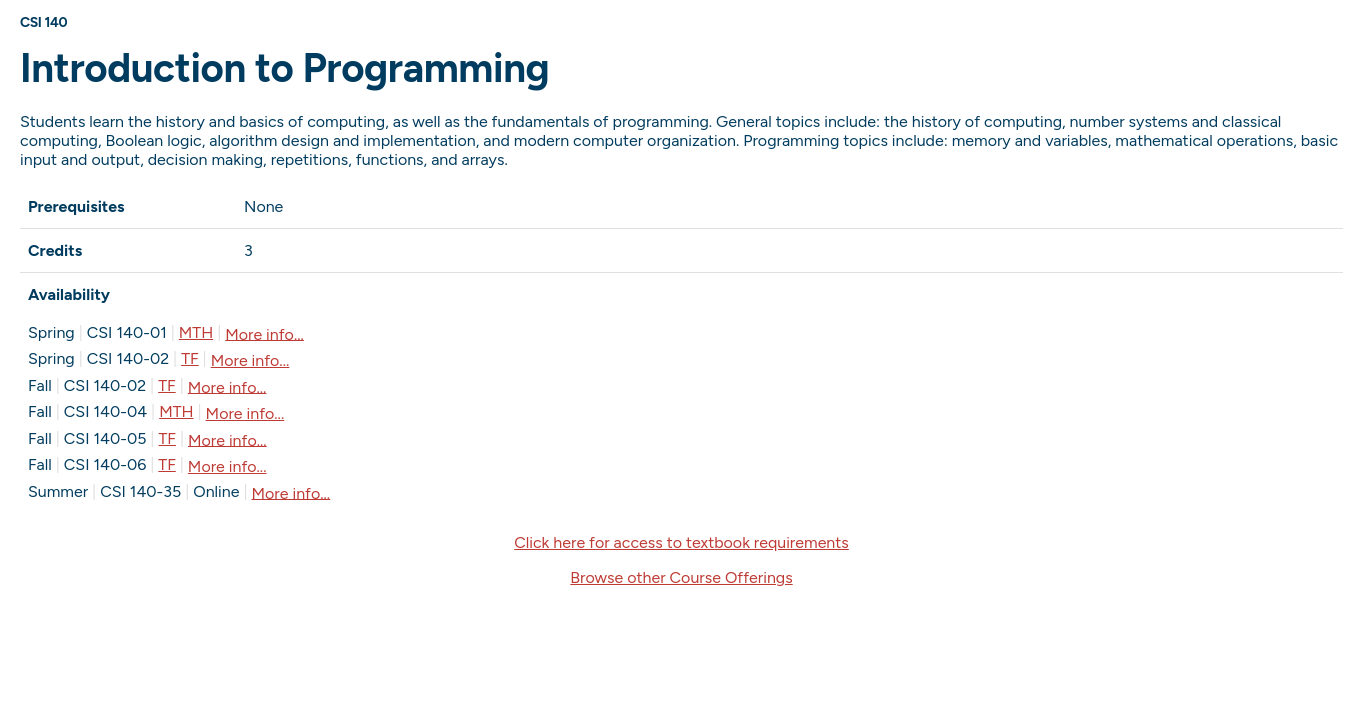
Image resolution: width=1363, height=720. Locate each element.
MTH (196, 332)
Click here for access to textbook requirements (681, 542)
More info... (264, 333)
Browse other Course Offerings (681, 577)
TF (190, 358)
